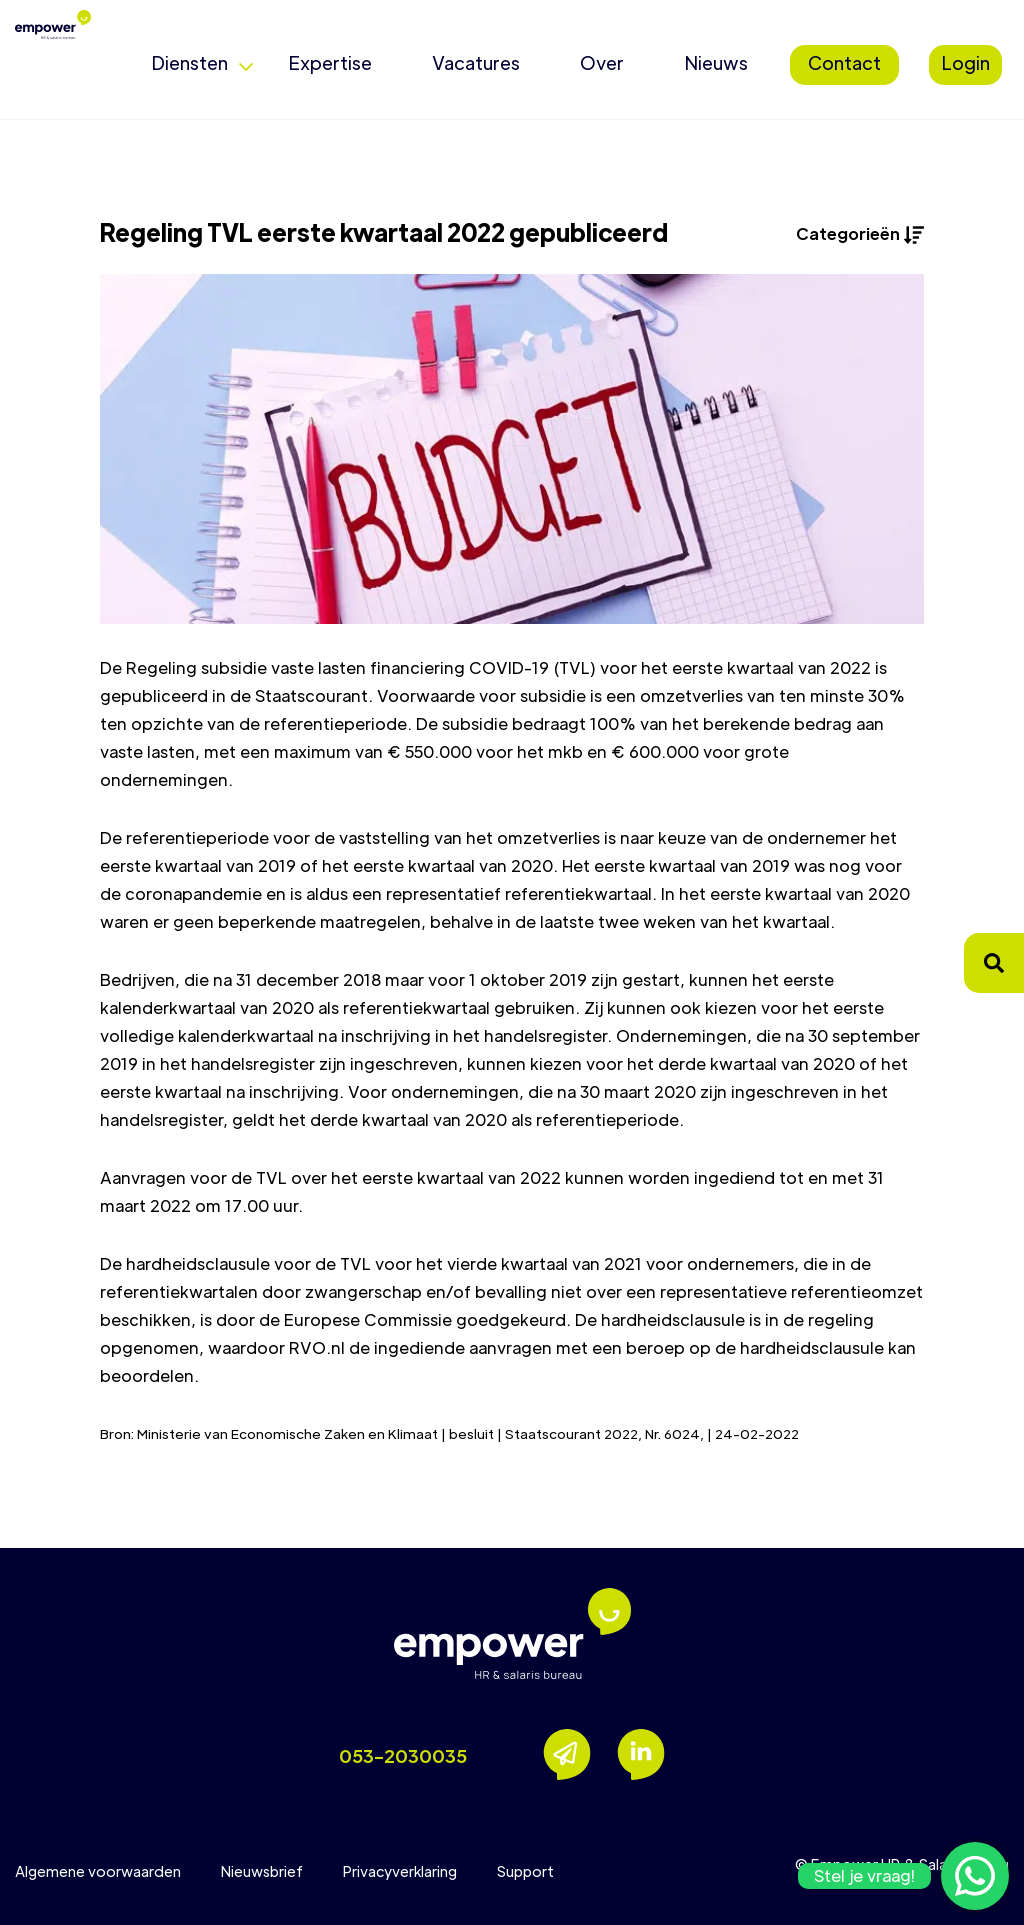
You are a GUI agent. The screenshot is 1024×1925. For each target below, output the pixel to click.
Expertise (330, 62)
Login (965, 62)
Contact (844, 62)
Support (525, 1871)
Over (602, 62)
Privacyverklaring (400, 1871)
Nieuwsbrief (262, 1871)
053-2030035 (403, 1755)
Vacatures (476, 62)
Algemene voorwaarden (98, 1871)
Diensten (189, 62)
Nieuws (716, 62)
